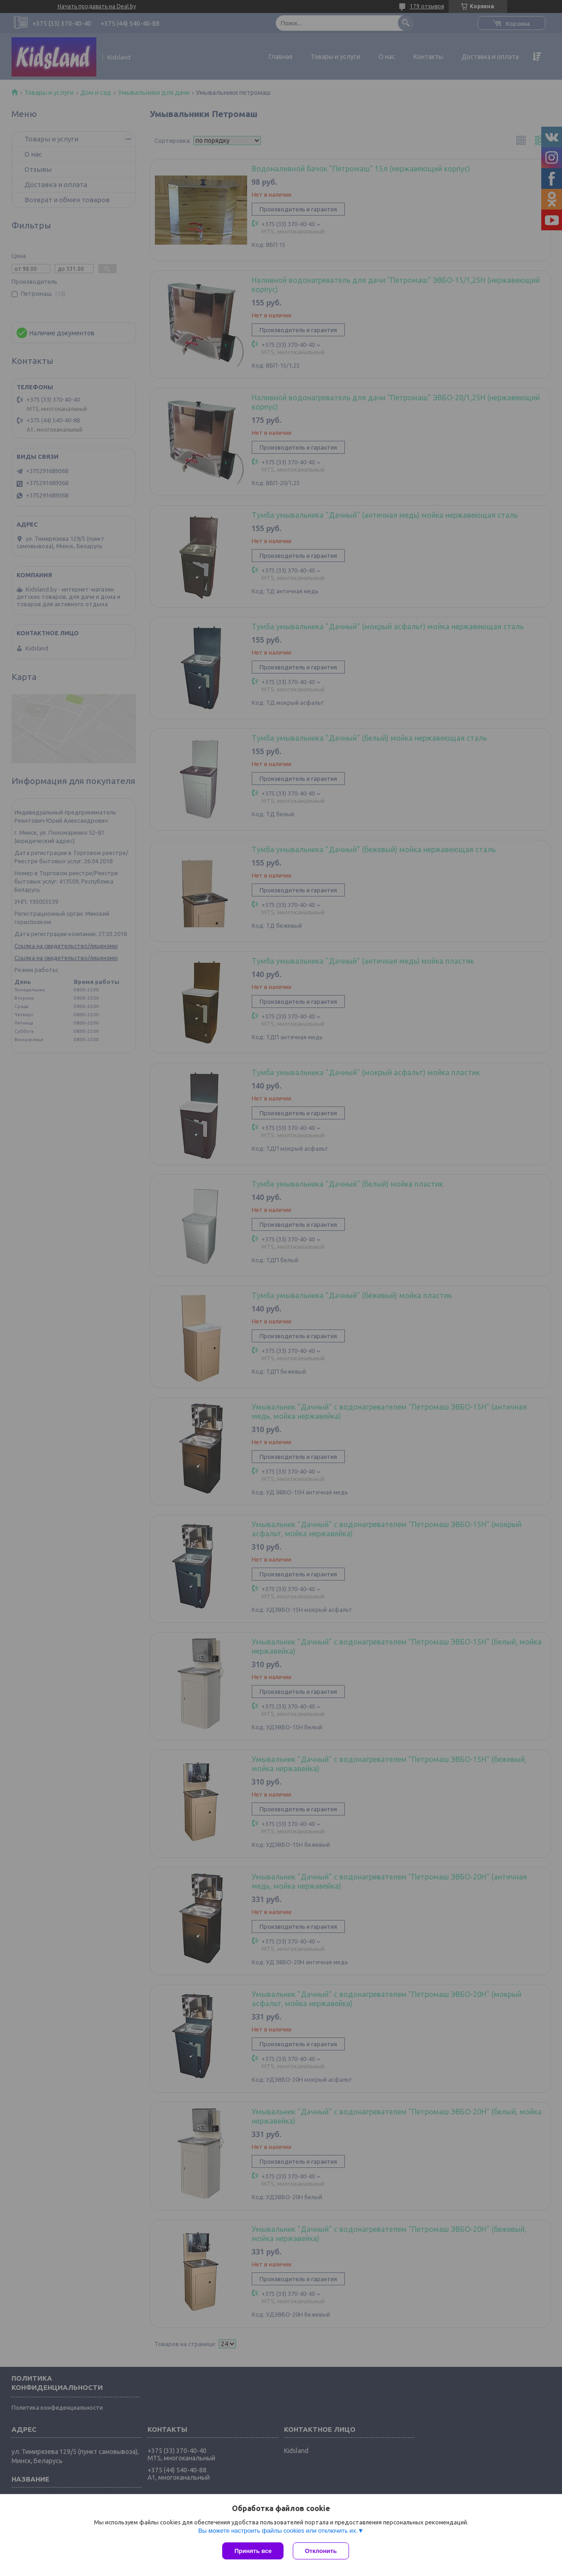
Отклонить (321, 2550)
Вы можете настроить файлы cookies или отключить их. (278, 2530)
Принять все (253, 2550)
